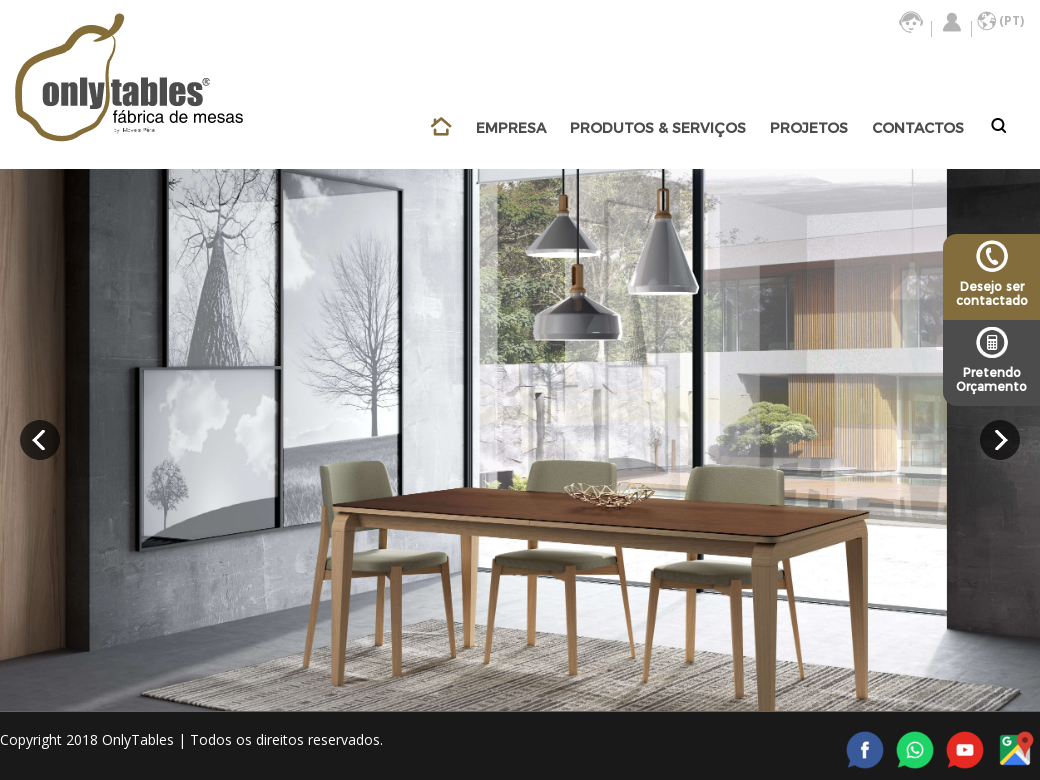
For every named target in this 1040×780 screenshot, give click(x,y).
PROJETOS (809, 128)
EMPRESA (511, 128)
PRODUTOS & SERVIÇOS (658, 128)
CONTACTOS (918, 128)
